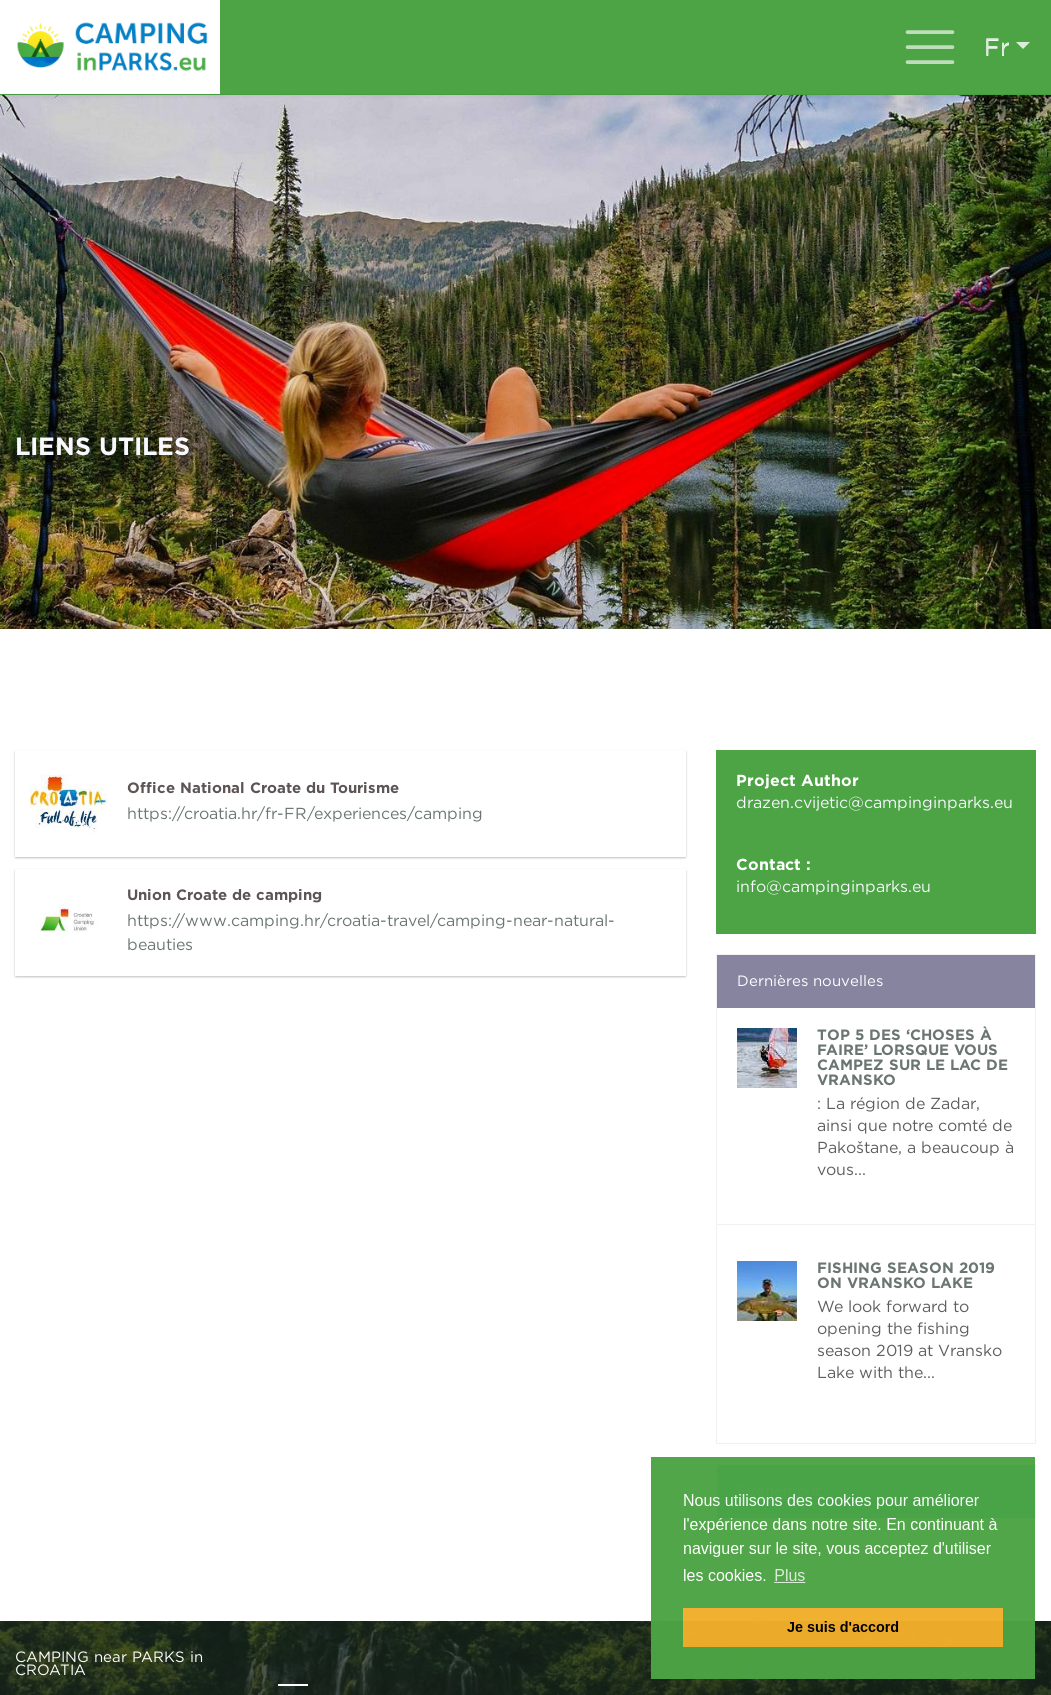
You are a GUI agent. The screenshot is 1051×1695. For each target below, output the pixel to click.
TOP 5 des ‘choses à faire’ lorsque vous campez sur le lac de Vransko (912, 1057)
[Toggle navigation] (930, 47)
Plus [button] (789, 1575)
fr (997, 46)
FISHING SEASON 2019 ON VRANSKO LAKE (906, 1275)
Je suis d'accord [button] (843, 1627)
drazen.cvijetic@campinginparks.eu (874, 802)
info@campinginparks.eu (833, 886)
